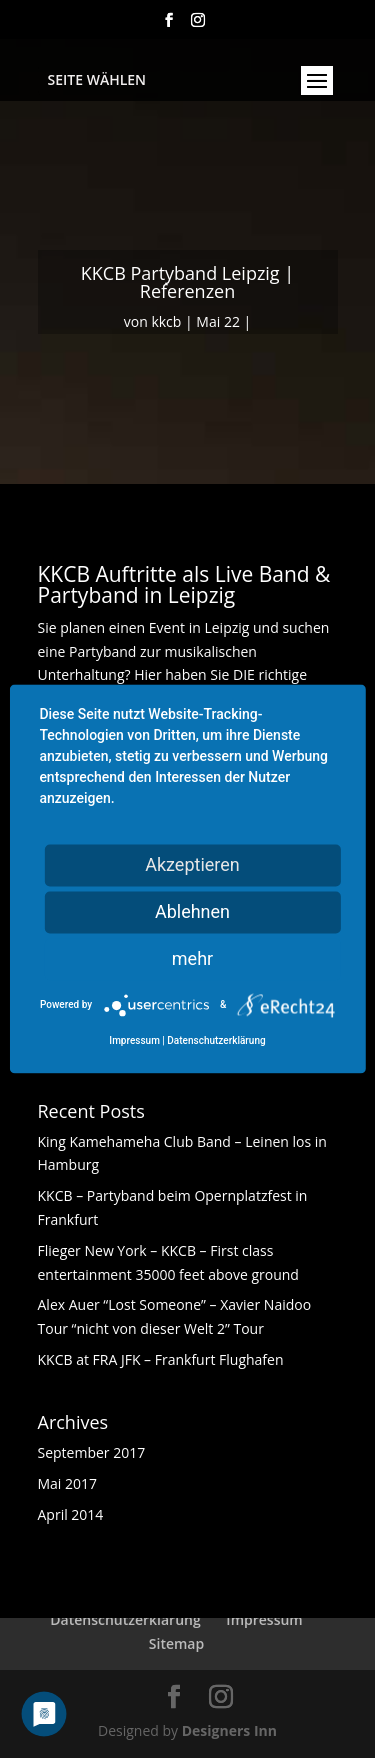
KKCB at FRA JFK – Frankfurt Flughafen (161, 1359)
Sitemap (176, 1643)
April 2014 (71, 1514)
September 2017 (92, 1452)
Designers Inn (229, 1730)
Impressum (264, 1619)
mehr (192, 958)
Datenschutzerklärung (125, 1619)
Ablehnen (192, 911)
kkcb (166, 321)
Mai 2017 (68, 1483)
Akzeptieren (192, 864)
